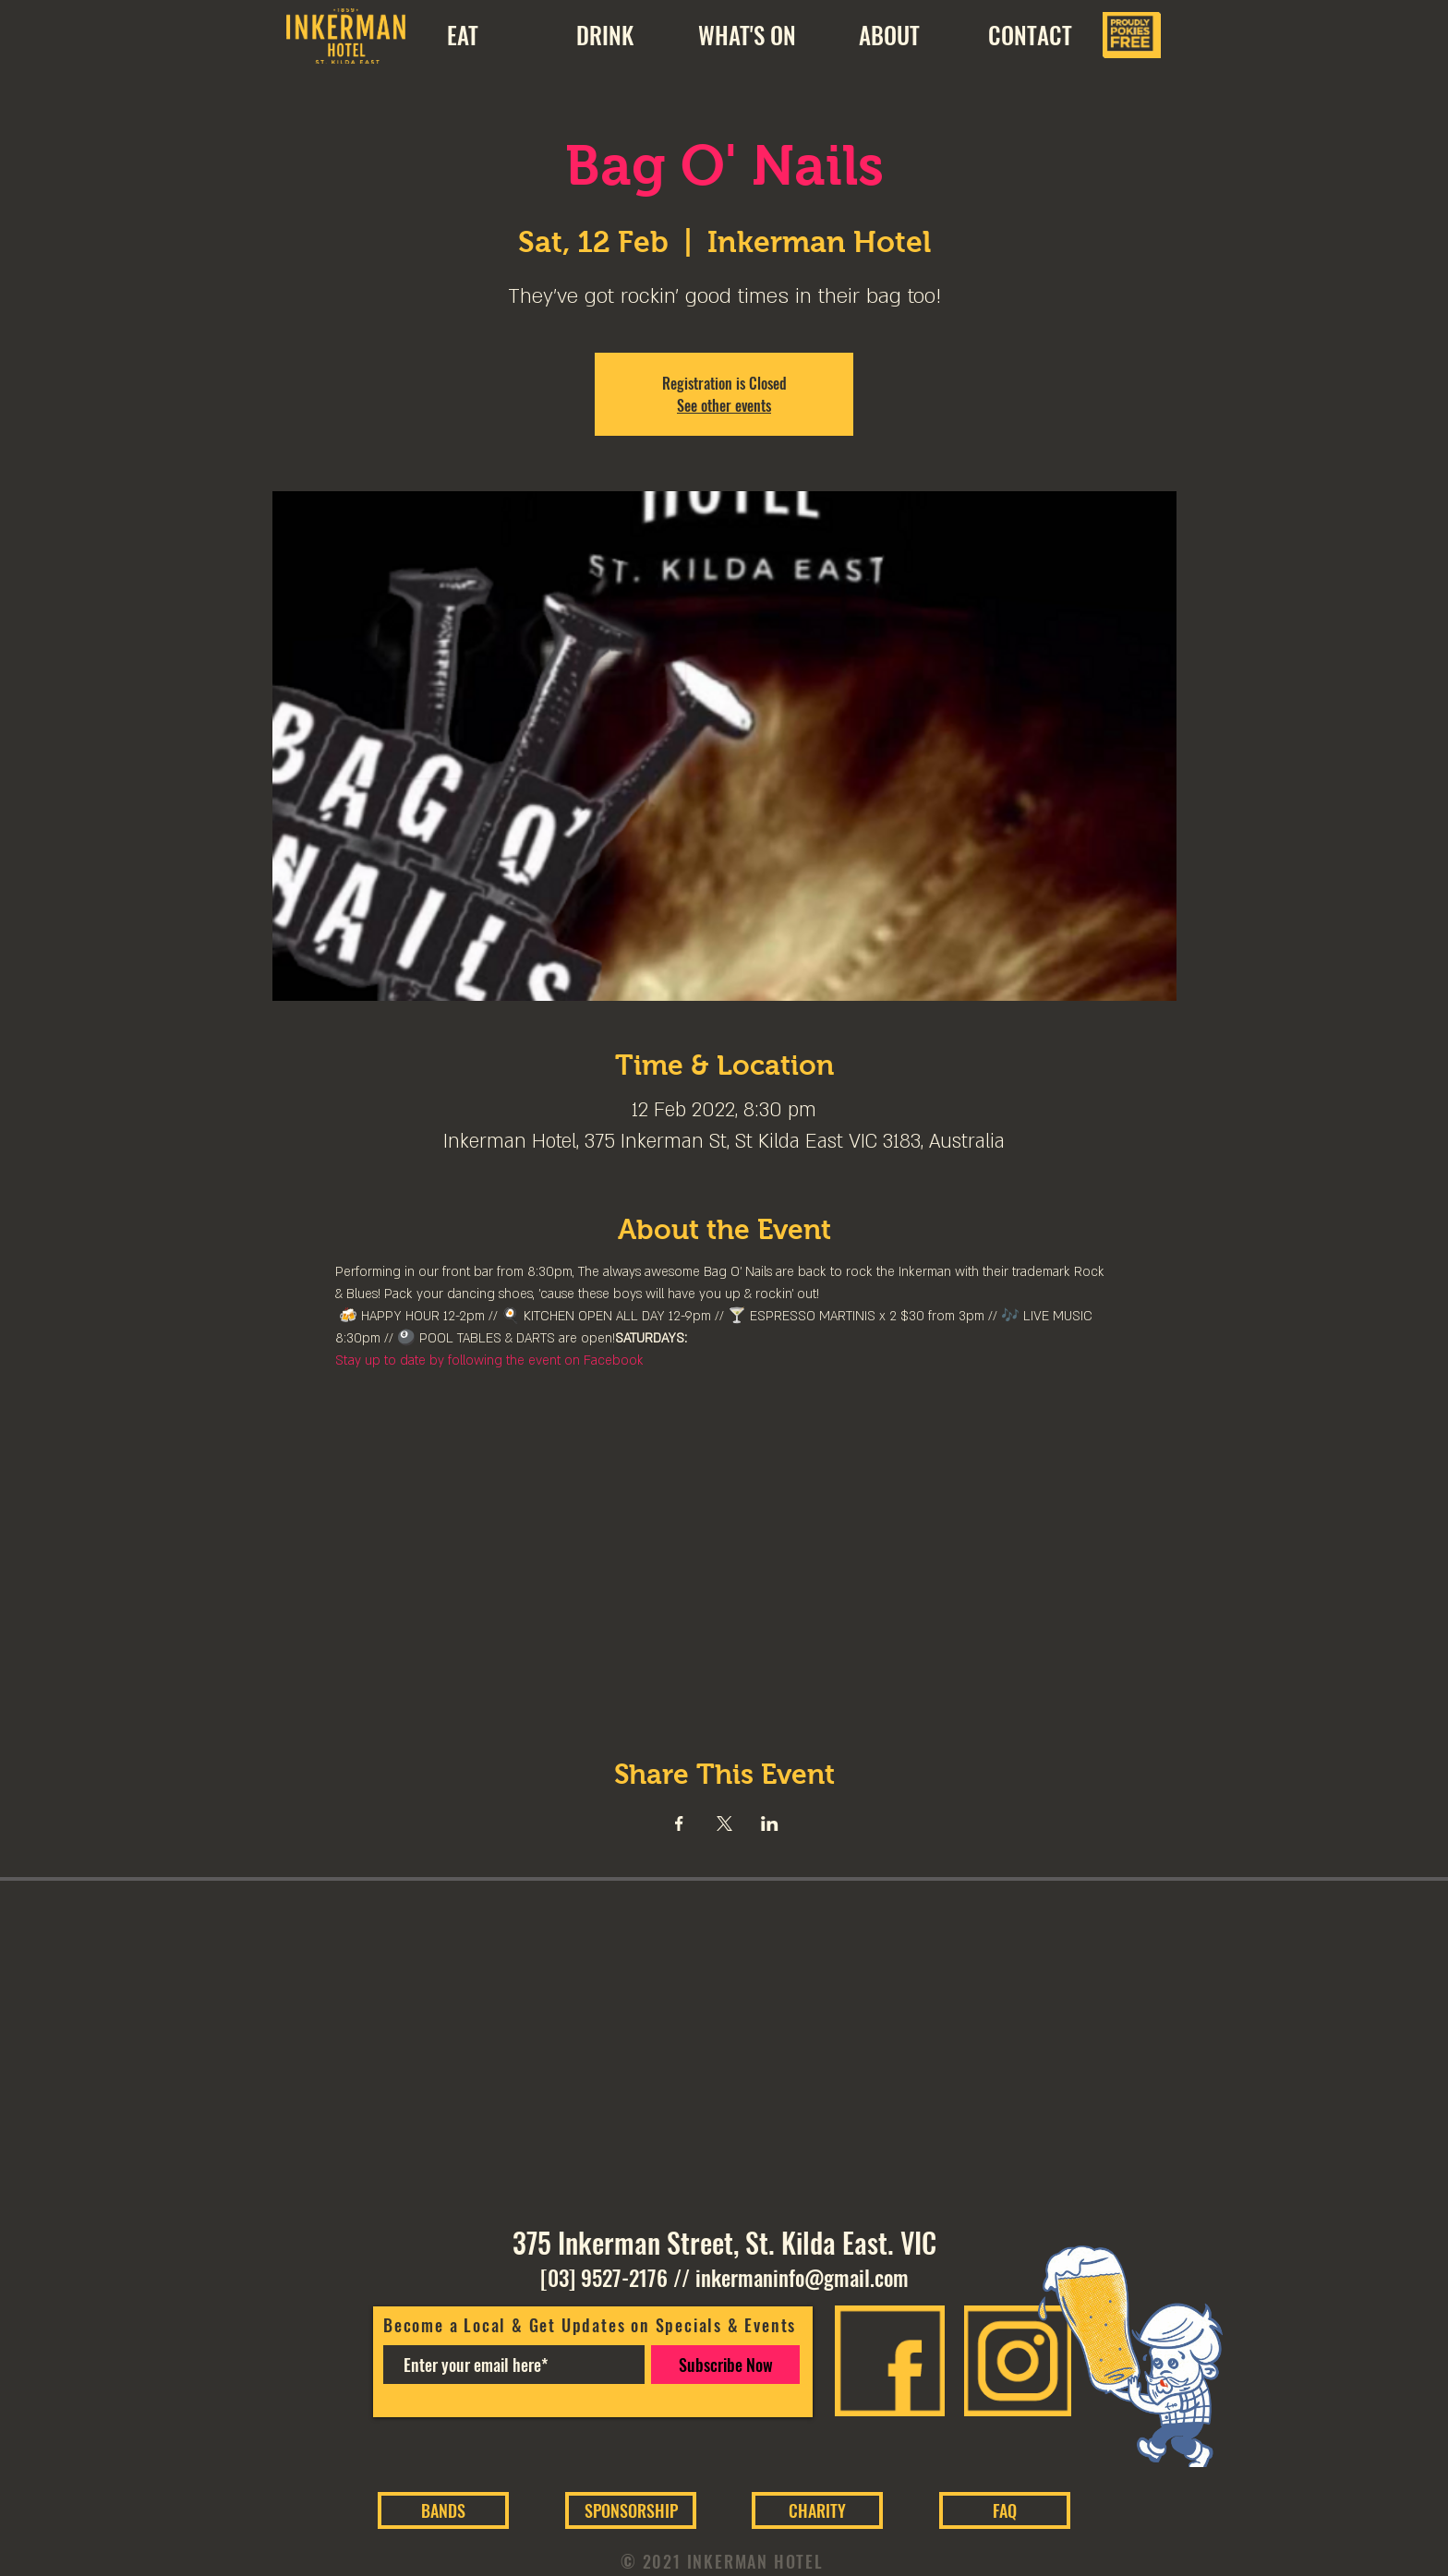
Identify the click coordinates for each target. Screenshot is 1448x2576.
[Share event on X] (724, 1823)
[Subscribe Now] (725, 2364)
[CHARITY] (817, 2510)
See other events (724, 405)
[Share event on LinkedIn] (769, 1823)
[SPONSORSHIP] (630, 2510)
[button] (888, 35)
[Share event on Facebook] (679, 1823)
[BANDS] (443, 2510)
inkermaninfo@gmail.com (802, 2277)
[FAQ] (1004, 2510)
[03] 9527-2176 (604, 2277)
